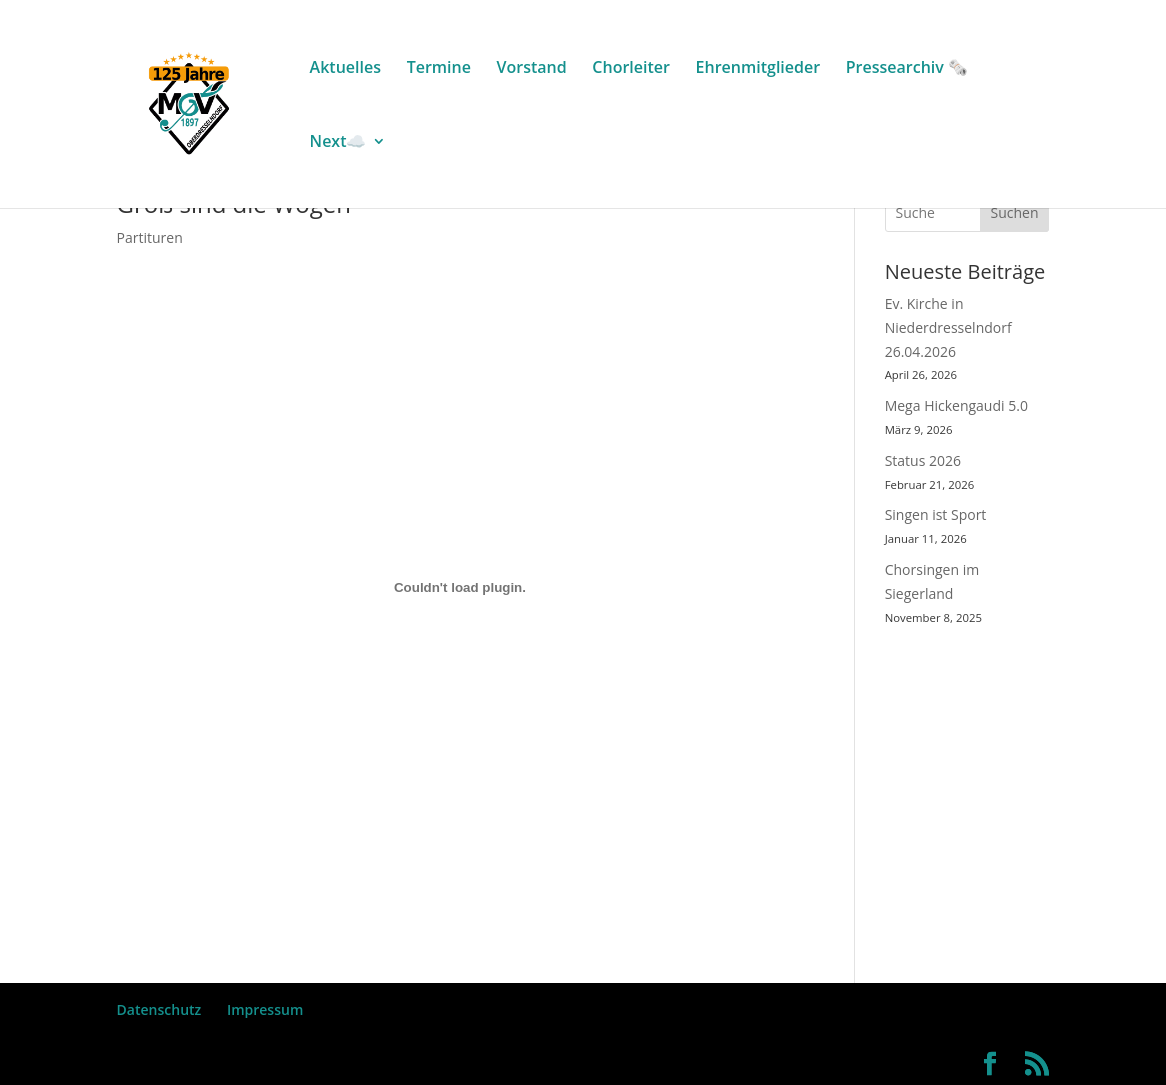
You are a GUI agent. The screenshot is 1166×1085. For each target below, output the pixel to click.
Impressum (265, 1009)
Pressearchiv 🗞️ (907, 69)
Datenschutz (159, 1009)
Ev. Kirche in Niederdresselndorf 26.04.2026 (948, 327)
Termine (439, 69)
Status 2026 (923, 460)
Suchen (1015, 212)
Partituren (150, 237)
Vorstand (532, 69)
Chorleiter (631, 69)
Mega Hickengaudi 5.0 (956, 405)
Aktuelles (345, 69)
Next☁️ (338, 143)
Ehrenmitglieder (758, 69)
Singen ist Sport (936, 514)
